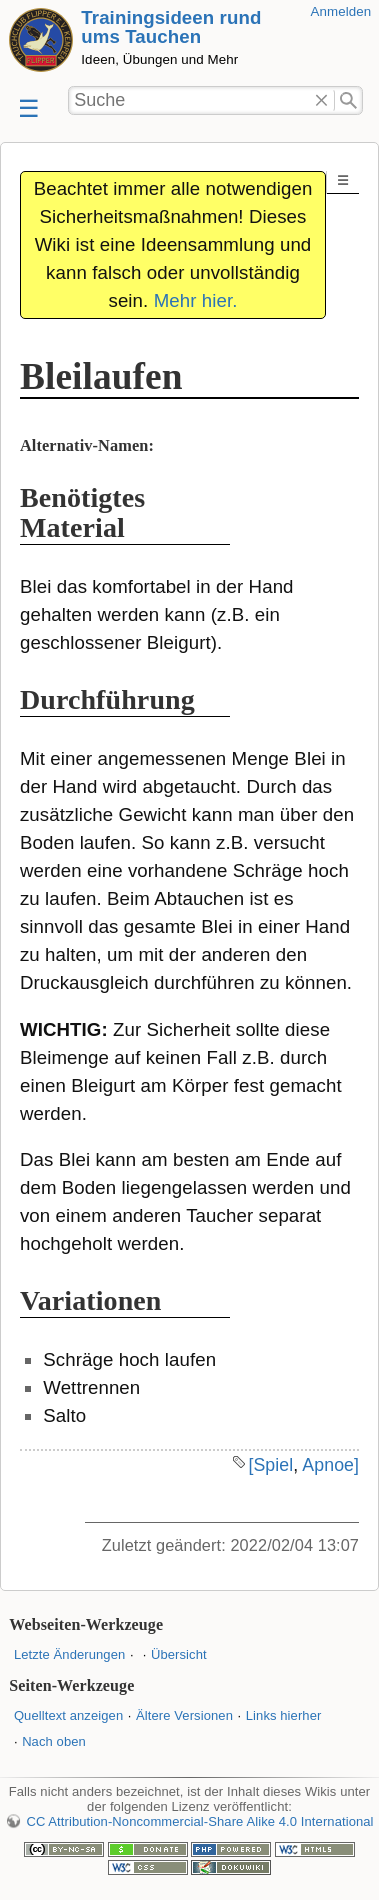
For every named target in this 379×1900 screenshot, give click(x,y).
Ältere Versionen (184, 1715)
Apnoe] (330, 1465)
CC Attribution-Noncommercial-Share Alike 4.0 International (199, 1821)
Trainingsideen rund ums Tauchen (171, 27)
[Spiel (270, 1465)
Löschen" (321, 101)
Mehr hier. (196, 300)
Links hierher (284, 1715)
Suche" (348, 101)
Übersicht (179, 1654)
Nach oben (54, 1741)
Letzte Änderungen (69, 1654)
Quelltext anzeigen (68, 1715)
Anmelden (341, 11)
